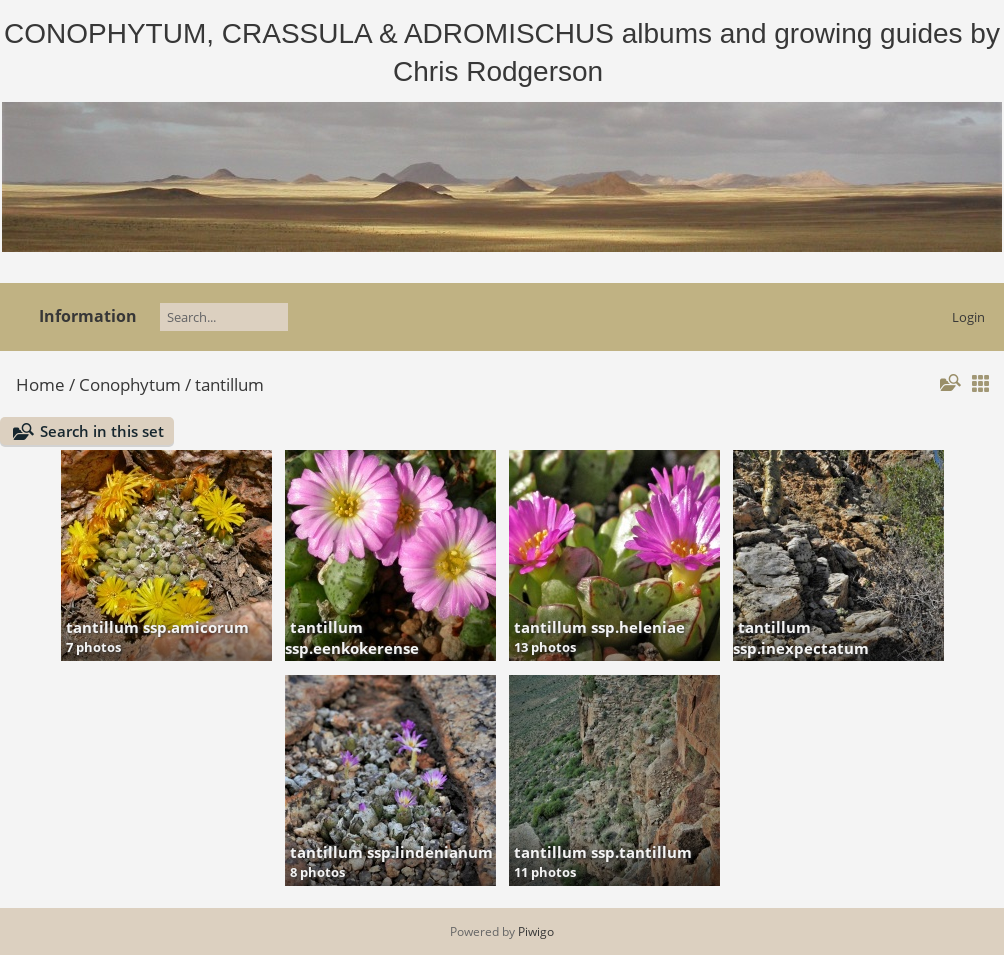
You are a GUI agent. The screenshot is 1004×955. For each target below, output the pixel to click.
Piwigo (536, 931)
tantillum (229, 384)
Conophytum (130, 384)
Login (968, 317)
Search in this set (102, 431)
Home (40, 384)
